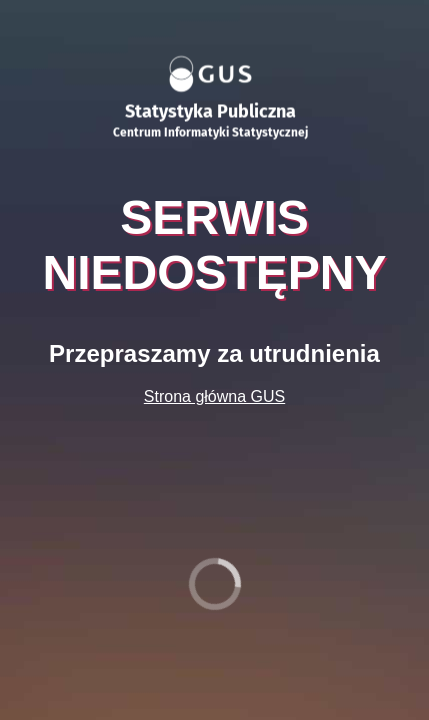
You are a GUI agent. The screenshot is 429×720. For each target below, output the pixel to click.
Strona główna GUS (214, 396)
